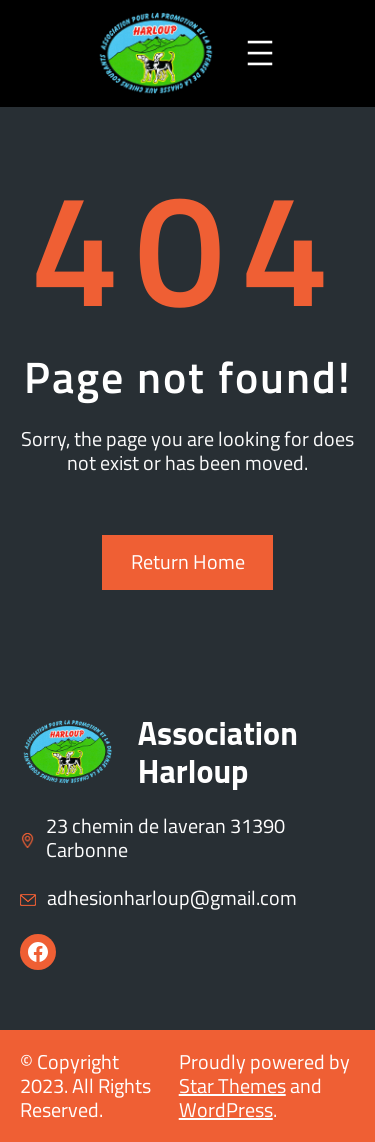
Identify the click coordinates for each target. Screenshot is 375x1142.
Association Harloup (218, 752)
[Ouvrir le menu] (260, 53)
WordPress (226, 1109)
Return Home (188, 561)
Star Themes (232, 1085)
